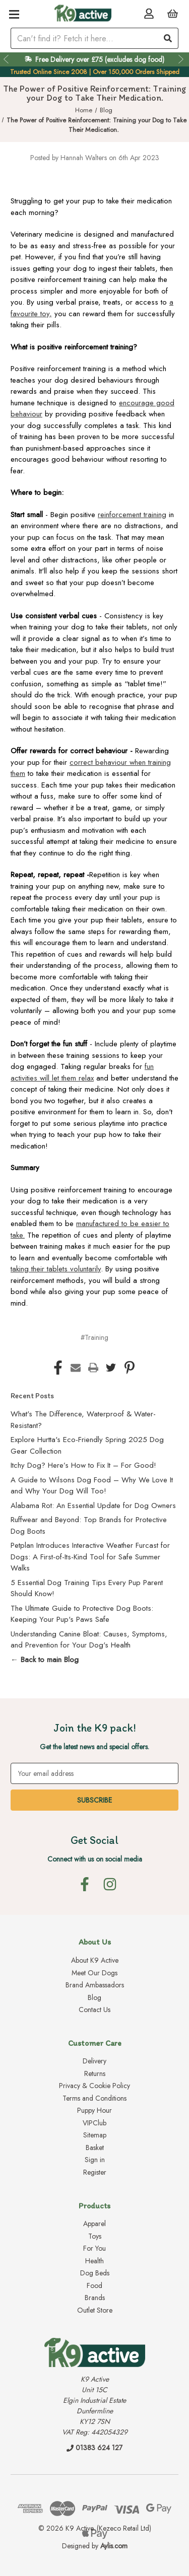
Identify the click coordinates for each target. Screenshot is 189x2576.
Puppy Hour (94, 2110)
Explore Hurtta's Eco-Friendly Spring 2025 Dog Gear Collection (87, 1445)
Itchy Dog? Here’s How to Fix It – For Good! (83, 1465)
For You (94, 2248)
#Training (94, 1337)
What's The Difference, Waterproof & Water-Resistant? (83, 1419)
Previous (7, 59)
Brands (95, 2298)
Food (94, 2285)
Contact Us (94, 2010)
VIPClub (94, 2123)
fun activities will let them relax (82, 1072)
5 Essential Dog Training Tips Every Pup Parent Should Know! (87, 1588)
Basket (95, 2147)
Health (94, 2261)
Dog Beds (94, 2273)
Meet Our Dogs (94, 1973)
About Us (95, 1942)
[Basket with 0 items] (172, 13)
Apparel (94, 2224)
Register (94, 2172)
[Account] (149, 13)
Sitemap (94, 2135)
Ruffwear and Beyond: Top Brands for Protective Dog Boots (89, 1525)
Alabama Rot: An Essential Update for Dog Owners (93, 1505)
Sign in (95, 2160)
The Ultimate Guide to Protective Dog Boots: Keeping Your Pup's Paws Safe (82, 1614)
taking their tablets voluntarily (56, 1268)
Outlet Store (94, 2310)
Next (182, 59)
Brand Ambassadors (95, 1985)
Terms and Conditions (94, 2098)
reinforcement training (132, 514)
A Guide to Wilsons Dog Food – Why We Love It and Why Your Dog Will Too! (92, 1485)
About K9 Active (94, 1960)
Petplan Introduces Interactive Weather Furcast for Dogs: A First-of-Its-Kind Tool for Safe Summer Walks (90, 1556)
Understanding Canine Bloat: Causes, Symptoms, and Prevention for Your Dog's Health (89, 1639)
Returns (94, 2073)
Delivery (94, 2061)
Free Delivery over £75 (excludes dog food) (99, 59)
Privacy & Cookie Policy (94, 2086)
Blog (94, 1997)
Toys (94, 2236)
